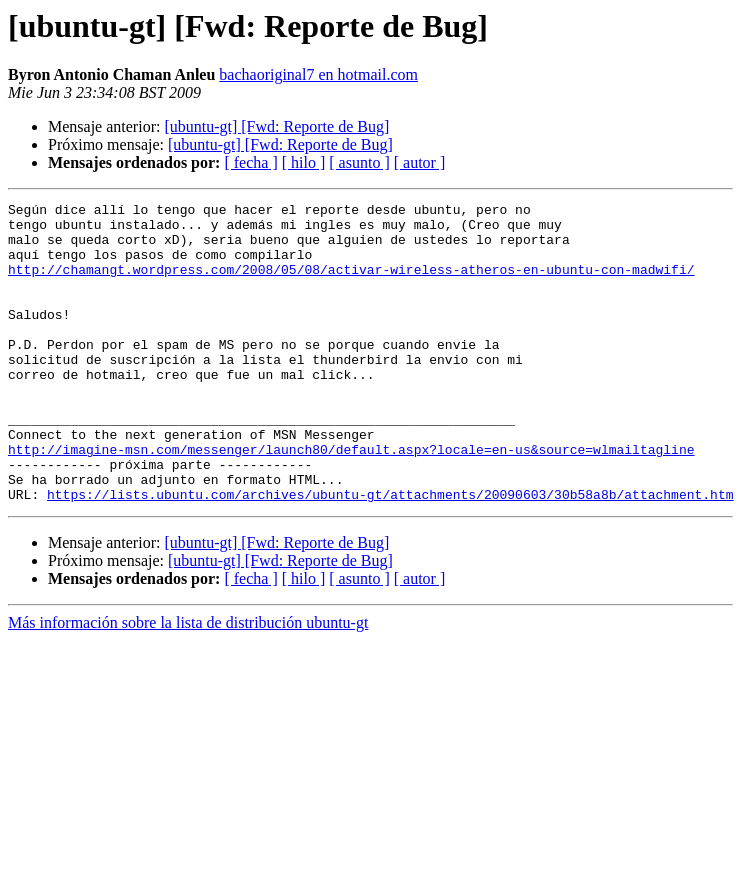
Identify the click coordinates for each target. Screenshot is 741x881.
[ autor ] (420, 162)
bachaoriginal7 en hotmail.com (318, 74)
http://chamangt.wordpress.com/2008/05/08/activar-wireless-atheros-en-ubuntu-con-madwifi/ (351, 284)
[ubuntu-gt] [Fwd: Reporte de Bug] (276, 126)
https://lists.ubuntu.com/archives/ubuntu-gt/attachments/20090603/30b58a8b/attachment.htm (390, 554)
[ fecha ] (250, 162)
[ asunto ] (359, 162)
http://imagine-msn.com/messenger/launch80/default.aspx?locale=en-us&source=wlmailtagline (351, 500)
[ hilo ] (304, 162)
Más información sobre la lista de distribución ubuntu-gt (188, 682)
